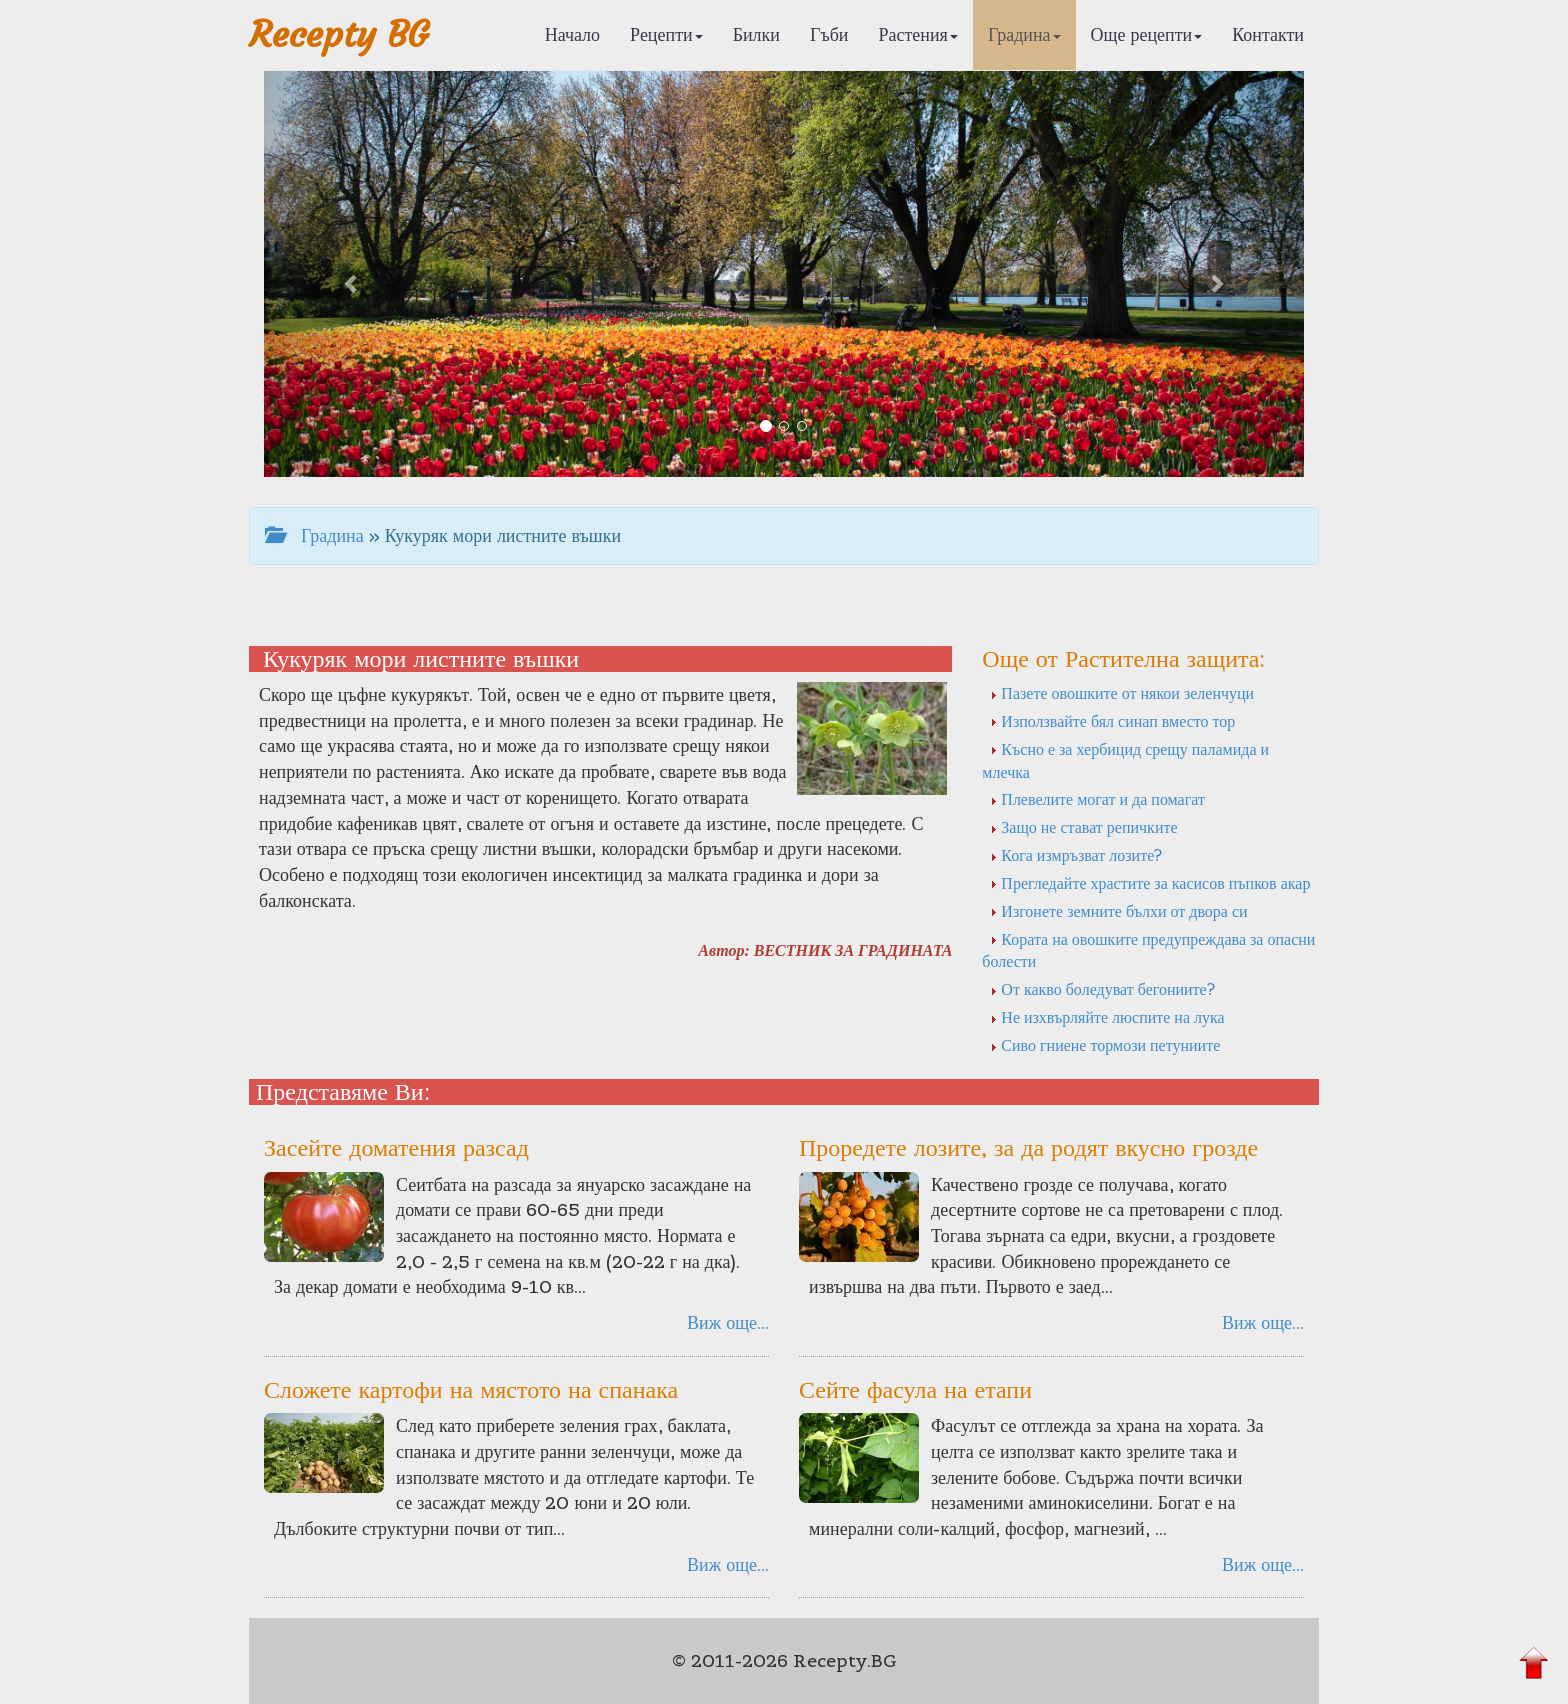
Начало (572, 34)
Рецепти (666, 34)
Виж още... (728, 1322)
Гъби (829, 34)
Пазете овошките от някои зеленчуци (1122, 693)
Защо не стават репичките (1083, 827)
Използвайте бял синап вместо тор (1112, 721)
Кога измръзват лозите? (1076, 855)
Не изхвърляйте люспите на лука (1107, 1017)
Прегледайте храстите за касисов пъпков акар (1150, 883)
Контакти (1268, 34)
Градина (1024, 34)
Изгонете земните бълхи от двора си (1118, 911)
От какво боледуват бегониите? (1102, 989)
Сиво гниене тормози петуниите (1105, 1045)
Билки (756, 34)
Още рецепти (1147, 34)
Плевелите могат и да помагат (1097, 799)
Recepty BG (339, 34)
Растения (918, 34)
